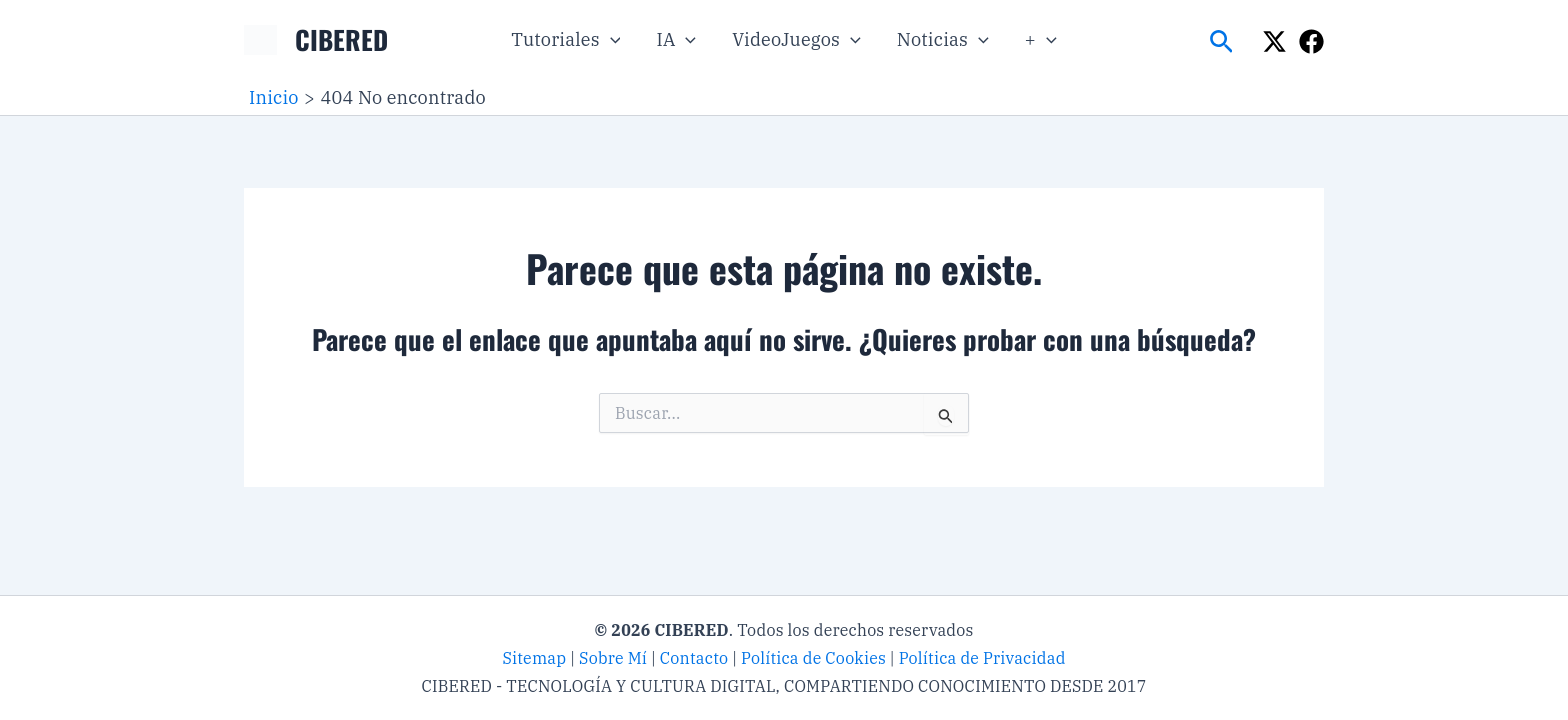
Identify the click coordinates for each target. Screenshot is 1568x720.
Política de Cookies (813, 658)
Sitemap (534, 658)
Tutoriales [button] (565, 40)
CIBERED (341, 39)
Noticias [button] (943, 40)
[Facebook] (1311, 41)
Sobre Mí (613, 658)
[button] (610, 40)
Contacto (694, 658)
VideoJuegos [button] (796, 40)
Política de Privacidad (982, 658)
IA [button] (676, 40)
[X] (1274, 41)
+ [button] (1041, 40)
